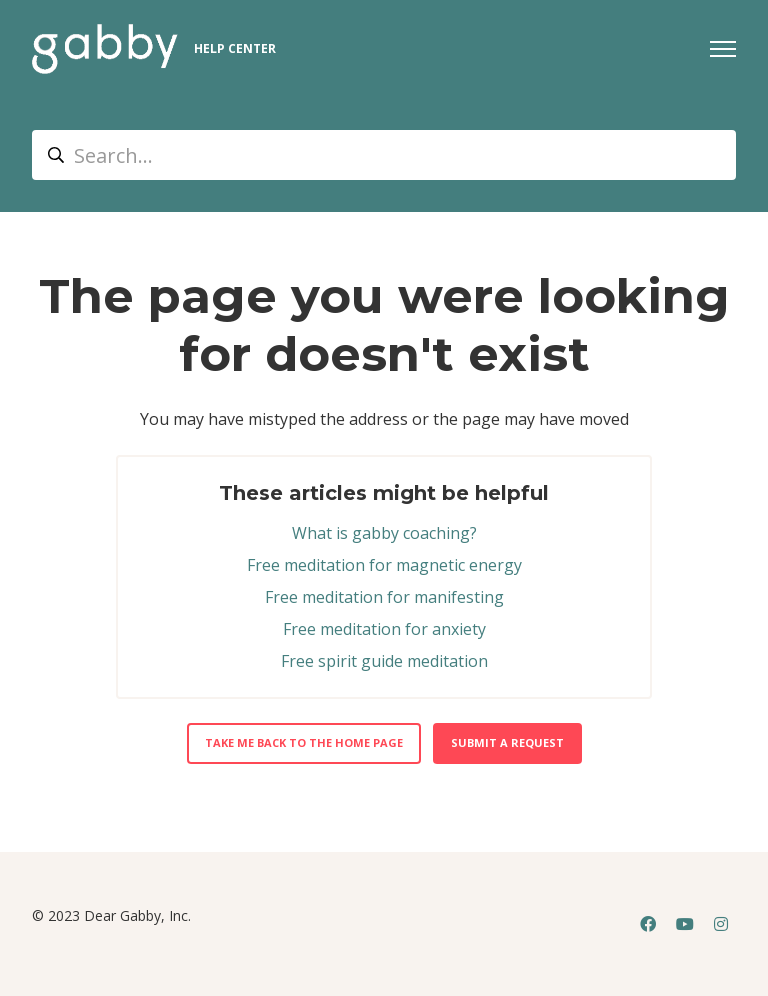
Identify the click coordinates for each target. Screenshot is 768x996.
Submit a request (507, 742)
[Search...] (384, 155)
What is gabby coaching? (384, 533)
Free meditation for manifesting (384, 597)
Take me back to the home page (304, 742)
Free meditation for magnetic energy (384, 565)
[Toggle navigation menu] (723, 49)
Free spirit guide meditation (384, 661)
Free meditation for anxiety (384, 629)
